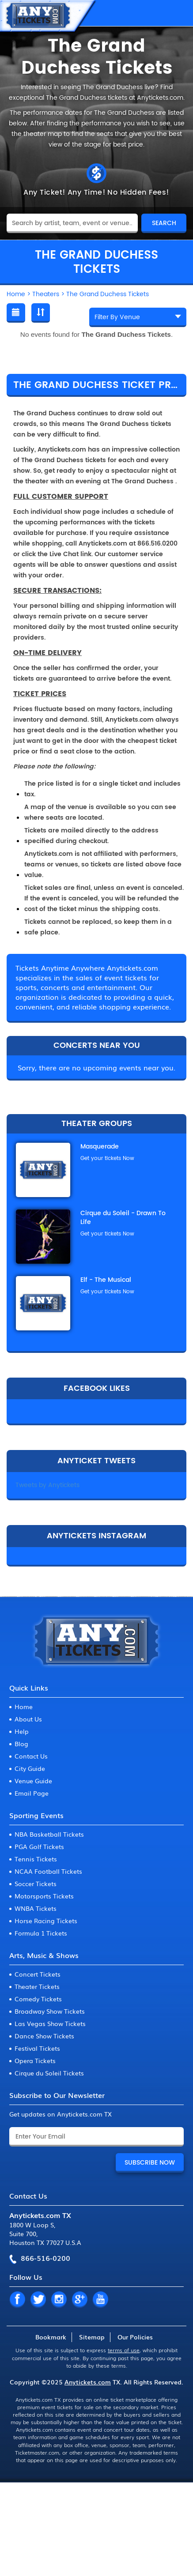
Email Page (32, 1793)
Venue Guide (33, 1780)
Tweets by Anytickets (47, 1485)
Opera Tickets (35, 2060)
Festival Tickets (37, 2048)
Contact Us (31, 1755)
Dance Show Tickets (44, 2035)
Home (24, 1706)
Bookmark (50, 2336)
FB (17, 2299)
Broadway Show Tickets (50, 2011)
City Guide (30, 1768)
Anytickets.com (87, 2381)
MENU (177, 13)
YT (100, 2299)
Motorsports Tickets (44, 1895)
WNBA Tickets (36, 1908)
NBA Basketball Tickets (49, 1834)
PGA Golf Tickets (39, 1846)
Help (22, 1731)
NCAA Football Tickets (48, 1871)
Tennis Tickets (36, 1858)
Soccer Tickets (36, 1883)
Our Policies (135, 2336)
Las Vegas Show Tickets (50, 2023)
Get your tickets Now (107, 1158)
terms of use (124, 2350)
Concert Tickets (38, 1974)
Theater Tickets (37, 1986)
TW (38, 2299)
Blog (21, 1743)
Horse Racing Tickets (46, 1920)
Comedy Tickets (38, 1998)
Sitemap (92, 2336)
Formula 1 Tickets (41, 1932)
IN (59, 2299)
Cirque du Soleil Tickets (49, 2072)
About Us (28, 1718)
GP (79, 2299)
